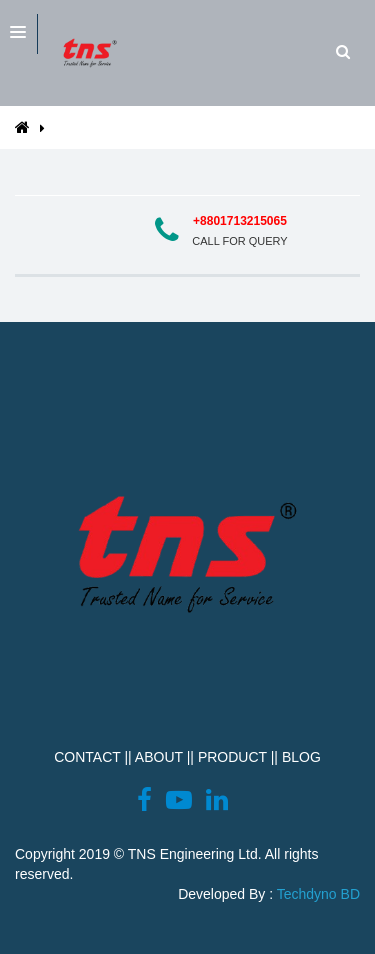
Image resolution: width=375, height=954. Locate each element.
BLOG (301, 757)
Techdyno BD (318, 894)
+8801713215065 (240, 221)
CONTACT (87, 757)
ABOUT (159, 757)
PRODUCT (232, 757)
